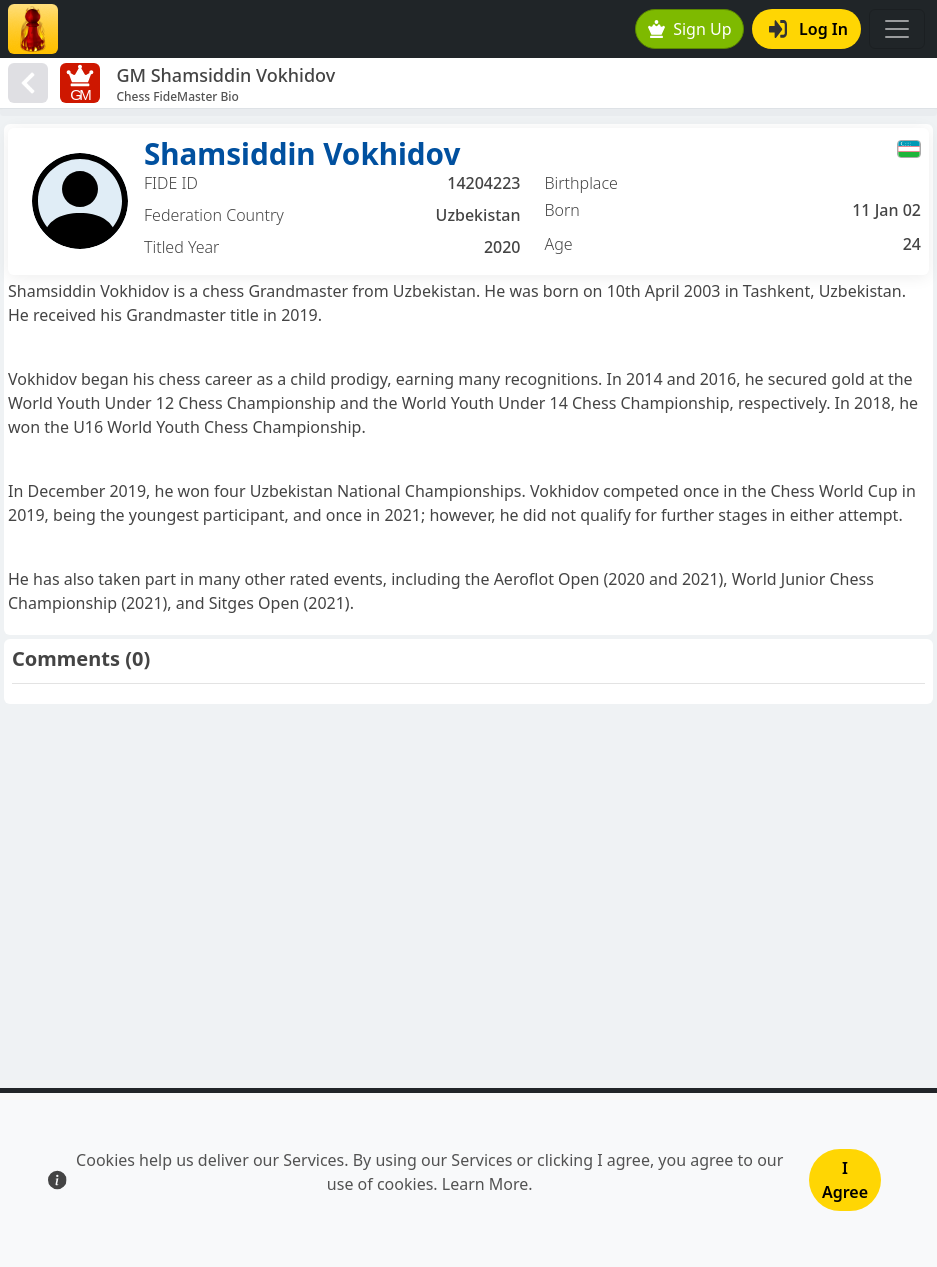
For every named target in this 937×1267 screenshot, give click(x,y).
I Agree (845, 1180)
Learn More (485, 1184)
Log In (808, 29)
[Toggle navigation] (897, 29)
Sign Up (690, 29)
